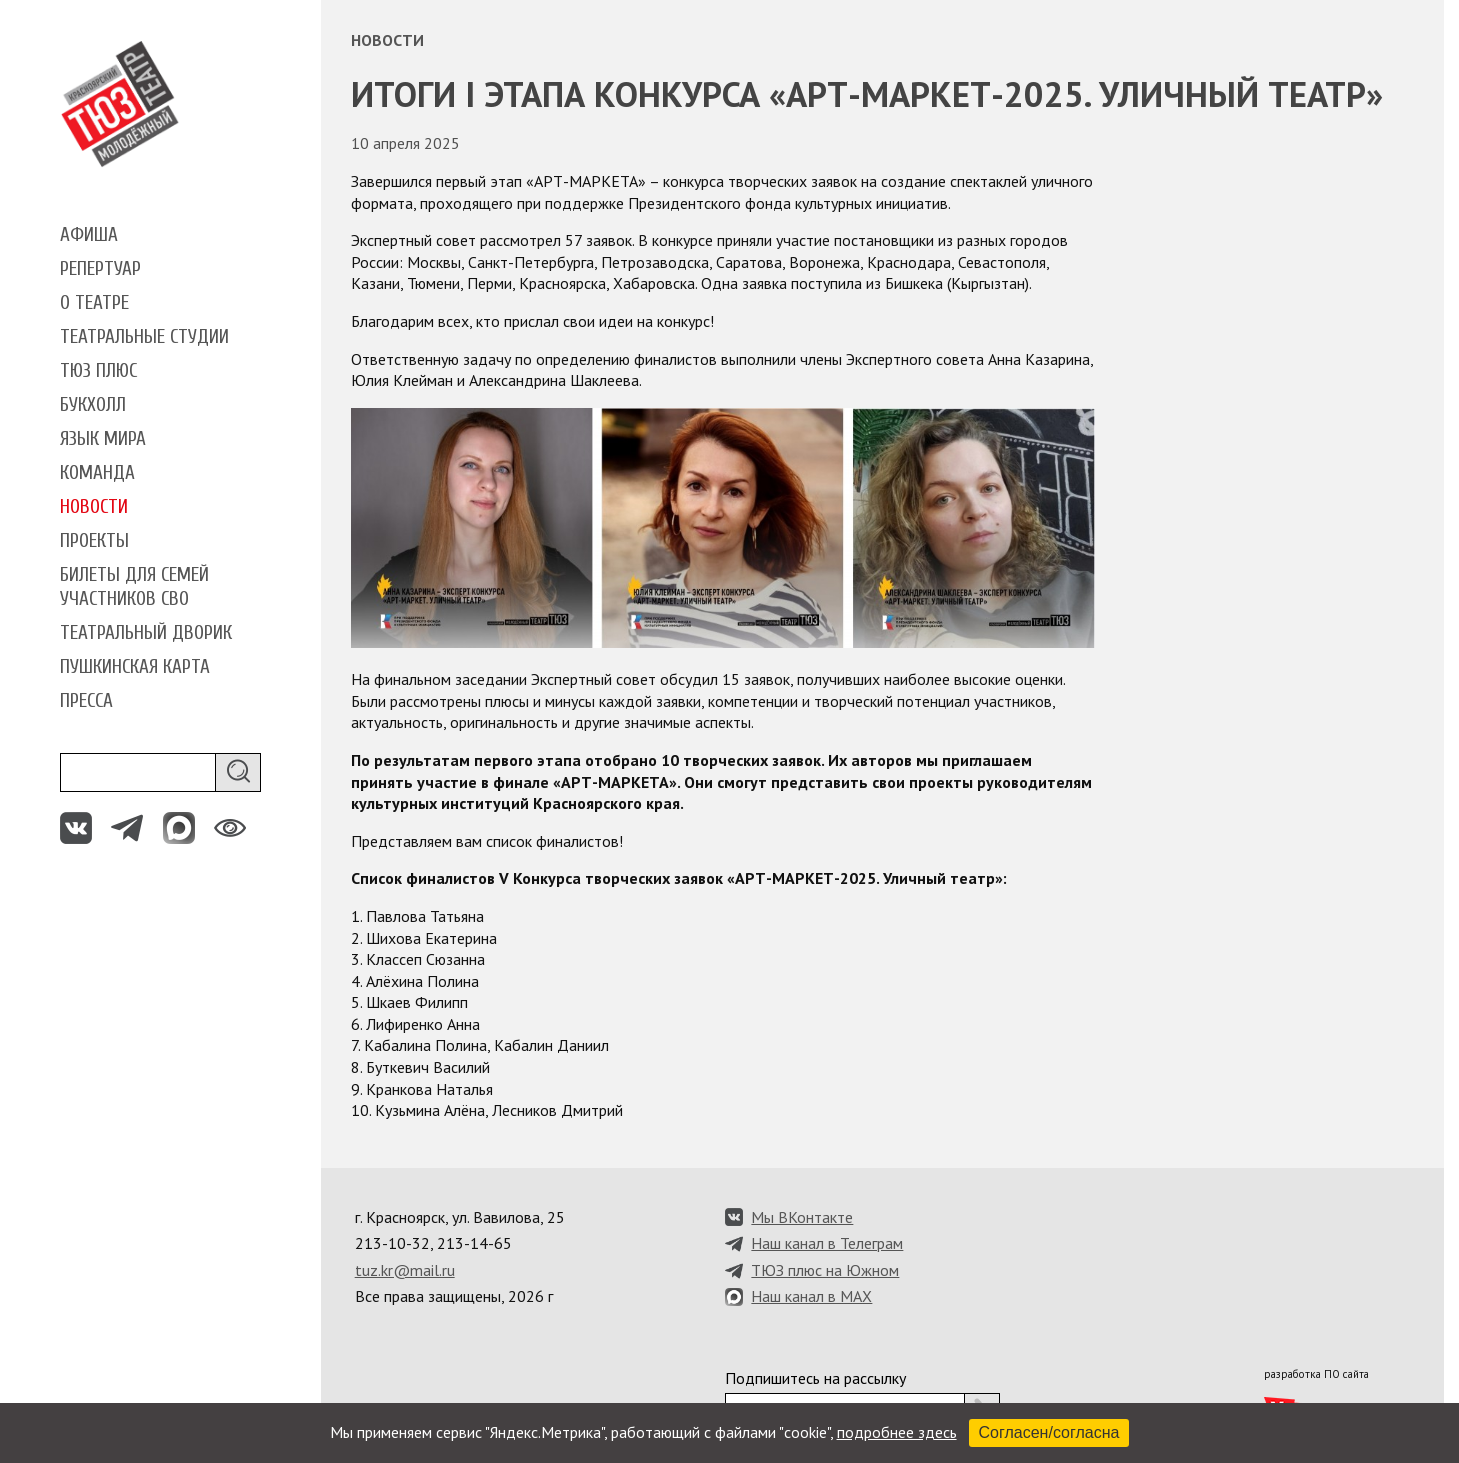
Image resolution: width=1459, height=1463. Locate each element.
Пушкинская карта (135, 667)
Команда (97, 473)
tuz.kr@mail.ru (405, 1270)
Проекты (94, 541)
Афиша (89, 235)
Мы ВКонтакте (802, 1217)
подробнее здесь (897, 1432)
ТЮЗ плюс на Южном (825, 1270)
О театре (94, 303)
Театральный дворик (146, 633)
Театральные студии (144, 337)
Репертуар (100, 269)
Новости (94, 507)
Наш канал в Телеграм (827, 1243)
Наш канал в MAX (811, 1296)
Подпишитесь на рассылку (815, 1378)
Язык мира (103, 439)
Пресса (86, 701)
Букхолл (93, 405)
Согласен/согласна (1049, 1432)
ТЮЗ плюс (98, 371)
